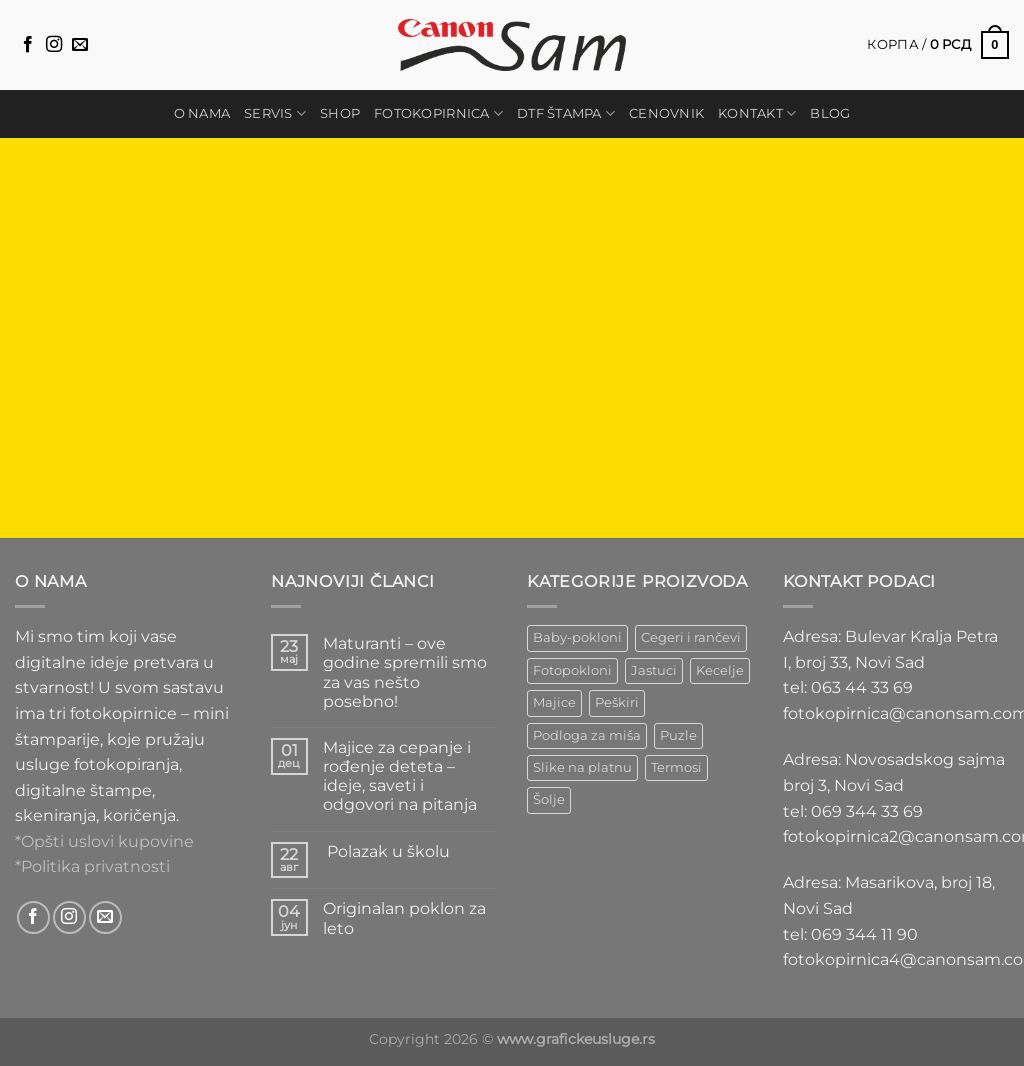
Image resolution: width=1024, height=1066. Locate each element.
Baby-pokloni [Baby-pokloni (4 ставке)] (577, 637)
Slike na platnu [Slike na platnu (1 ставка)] (582, 767)
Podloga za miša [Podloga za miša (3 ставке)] (587, 735)
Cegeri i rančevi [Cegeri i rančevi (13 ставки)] (691, 637)
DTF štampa (566, 113)
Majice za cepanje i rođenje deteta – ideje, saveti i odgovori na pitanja (400, 776)
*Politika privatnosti (92, 866)
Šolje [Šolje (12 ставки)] (549, 799)
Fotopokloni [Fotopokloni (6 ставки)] (572, 670)
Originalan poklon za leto (404, 918)
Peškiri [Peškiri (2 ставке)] (617, 702)
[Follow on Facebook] (28, 45)
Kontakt (757, 113)
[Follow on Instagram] (54, 45)
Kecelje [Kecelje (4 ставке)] (720, 670)
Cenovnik (666, 113)
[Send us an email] (80, 45)
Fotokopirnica (438, 113)
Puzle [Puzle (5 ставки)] (678, 735)
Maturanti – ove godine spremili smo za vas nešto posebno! (405, 672)
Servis (275, 113)
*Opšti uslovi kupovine (104, 841)
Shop (340, 113)
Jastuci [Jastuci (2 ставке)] (654, 670)
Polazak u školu (386, 851)
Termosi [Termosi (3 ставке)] (676, 767)
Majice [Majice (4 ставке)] (554, 702)
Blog (830, 113)
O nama (202, 113)
